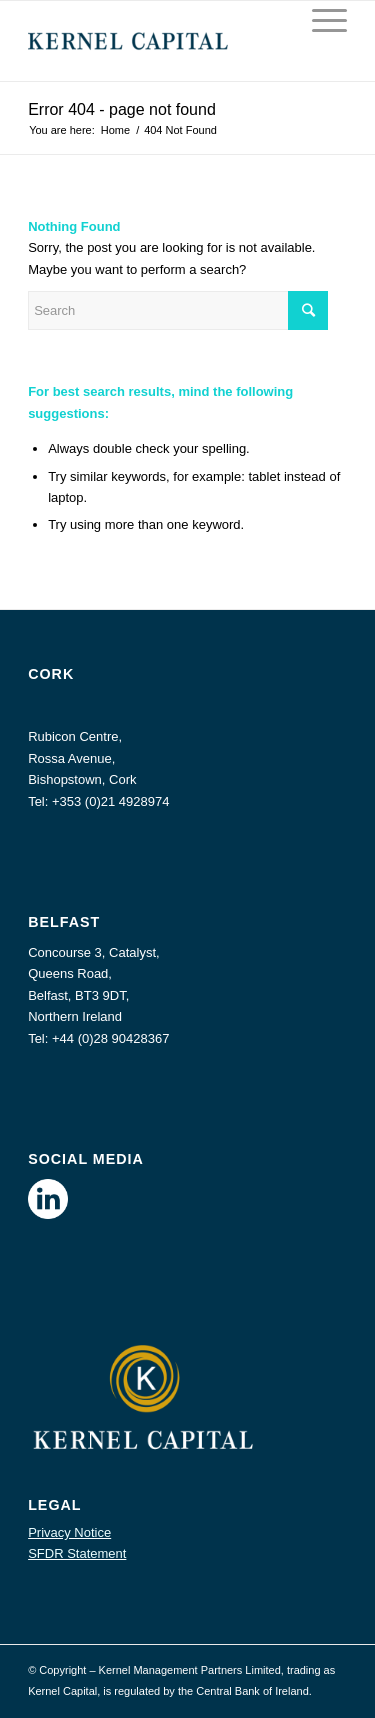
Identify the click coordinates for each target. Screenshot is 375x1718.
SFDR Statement (77, 1553)
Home (115, 130)
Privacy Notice (69, 1532)
